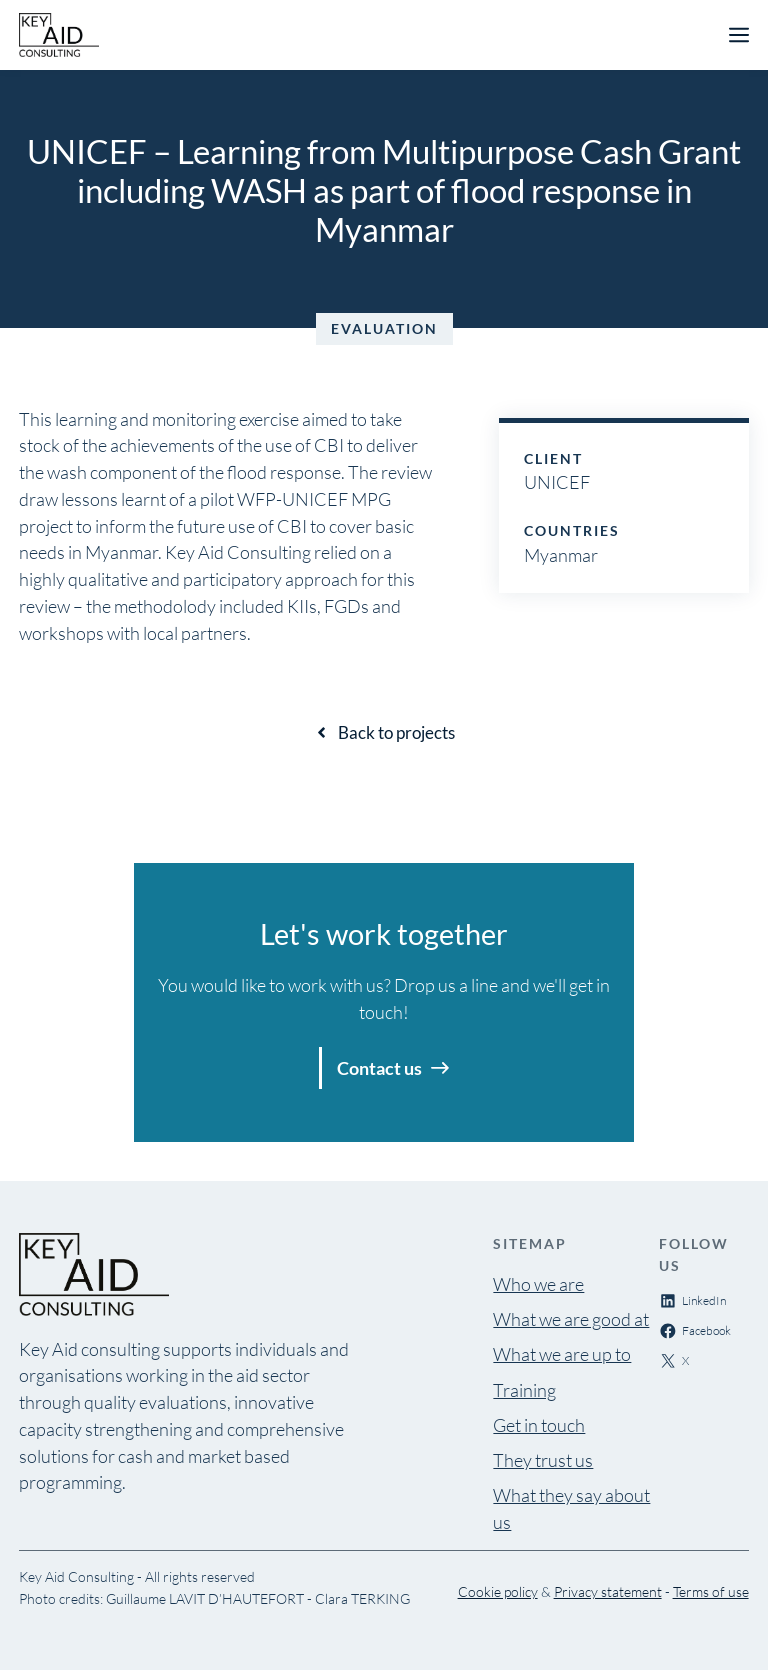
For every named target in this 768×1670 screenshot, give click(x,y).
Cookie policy (498, 1591)
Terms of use (711, 1591)
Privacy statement (608, 1591)
